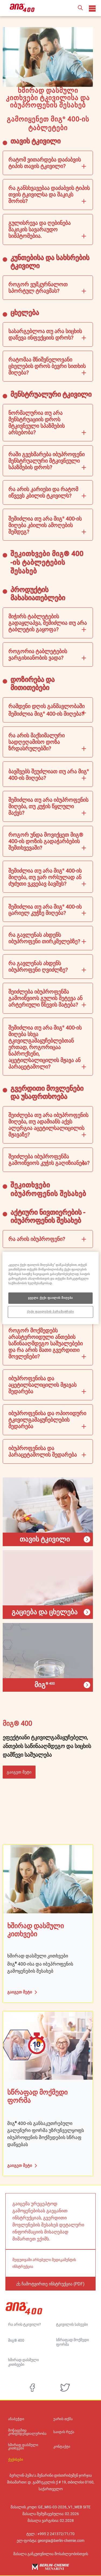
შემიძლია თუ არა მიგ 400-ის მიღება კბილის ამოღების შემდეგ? (45, 525)
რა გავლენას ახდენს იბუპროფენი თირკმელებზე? (44, 938)
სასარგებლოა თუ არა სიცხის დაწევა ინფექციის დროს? (45, 334)
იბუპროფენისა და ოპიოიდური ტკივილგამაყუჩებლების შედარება (47, 1420)
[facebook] (32, 2388)
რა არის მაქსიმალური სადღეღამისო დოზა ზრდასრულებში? (36, 742)
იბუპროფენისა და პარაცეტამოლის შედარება (42, 1451)
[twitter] (65, 2388)
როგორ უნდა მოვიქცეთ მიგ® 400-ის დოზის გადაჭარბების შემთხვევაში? (45, 841)
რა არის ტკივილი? (24, 2324)
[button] (80, 8)
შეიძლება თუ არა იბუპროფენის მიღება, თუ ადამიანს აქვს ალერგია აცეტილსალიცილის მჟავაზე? (48, 1125)
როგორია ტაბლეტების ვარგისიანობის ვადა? (37, 654)
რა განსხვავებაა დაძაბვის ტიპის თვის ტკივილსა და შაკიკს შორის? (49, 194)
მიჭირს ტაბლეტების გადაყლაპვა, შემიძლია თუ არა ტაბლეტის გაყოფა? (47, 623)
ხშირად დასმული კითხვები (23, 2362)
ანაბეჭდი (16, 2419)
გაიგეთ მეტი (19, 1772)
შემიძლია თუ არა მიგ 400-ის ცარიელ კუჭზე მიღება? (45, 909)
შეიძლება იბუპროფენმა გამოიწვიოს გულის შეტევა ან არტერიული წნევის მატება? (45, 998)
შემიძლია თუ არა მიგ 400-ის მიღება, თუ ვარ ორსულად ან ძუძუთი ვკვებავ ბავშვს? (45, 877)
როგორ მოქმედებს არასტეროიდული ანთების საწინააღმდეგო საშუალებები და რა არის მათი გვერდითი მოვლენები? (45, 1343)
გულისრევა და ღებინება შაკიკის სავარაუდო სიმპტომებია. (39, 229)
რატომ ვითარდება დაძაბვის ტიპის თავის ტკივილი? (44, 162)
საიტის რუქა (63, 2432)
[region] (50, 1288)
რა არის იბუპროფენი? (36, 1239)
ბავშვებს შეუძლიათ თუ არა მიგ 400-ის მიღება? (48, 774)
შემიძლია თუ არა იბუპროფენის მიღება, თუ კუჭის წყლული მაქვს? (48, 806)
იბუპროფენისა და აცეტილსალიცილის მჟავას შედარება (42, 1385)
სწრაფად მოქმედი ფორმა (72, 2342)
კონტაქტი (61, 2446)
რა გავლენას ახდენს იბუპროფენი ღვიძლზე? (38, 966)
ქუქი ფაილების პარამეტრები (50, 1312)
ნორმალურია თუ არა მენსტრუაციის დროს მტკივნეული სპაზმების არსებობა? (36, 423)
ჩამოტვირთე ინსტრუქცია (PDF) (52, 2283)
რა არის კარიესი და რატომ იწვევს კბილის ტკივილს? (43, 492)
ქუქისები (15, 2459)
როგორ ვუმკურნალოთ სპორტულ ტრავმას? (38, 287)
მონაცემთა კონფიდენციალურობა (27, 2432)
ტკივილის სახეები (72, 2324)
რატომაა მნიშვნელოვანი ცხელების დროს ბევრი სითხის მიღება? (47, 366)
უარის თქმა (63, 2419)
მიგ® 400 (16, 2340)
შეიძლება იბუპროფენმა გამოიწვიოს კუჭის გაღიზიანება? (48, 1159)
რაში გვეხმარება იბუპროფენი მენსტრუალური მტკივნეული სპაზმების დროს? (46, 461)
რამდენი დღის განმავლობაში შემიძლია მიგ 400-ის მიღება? (46, 710)
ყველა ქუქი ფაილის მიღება (50, 1298)
